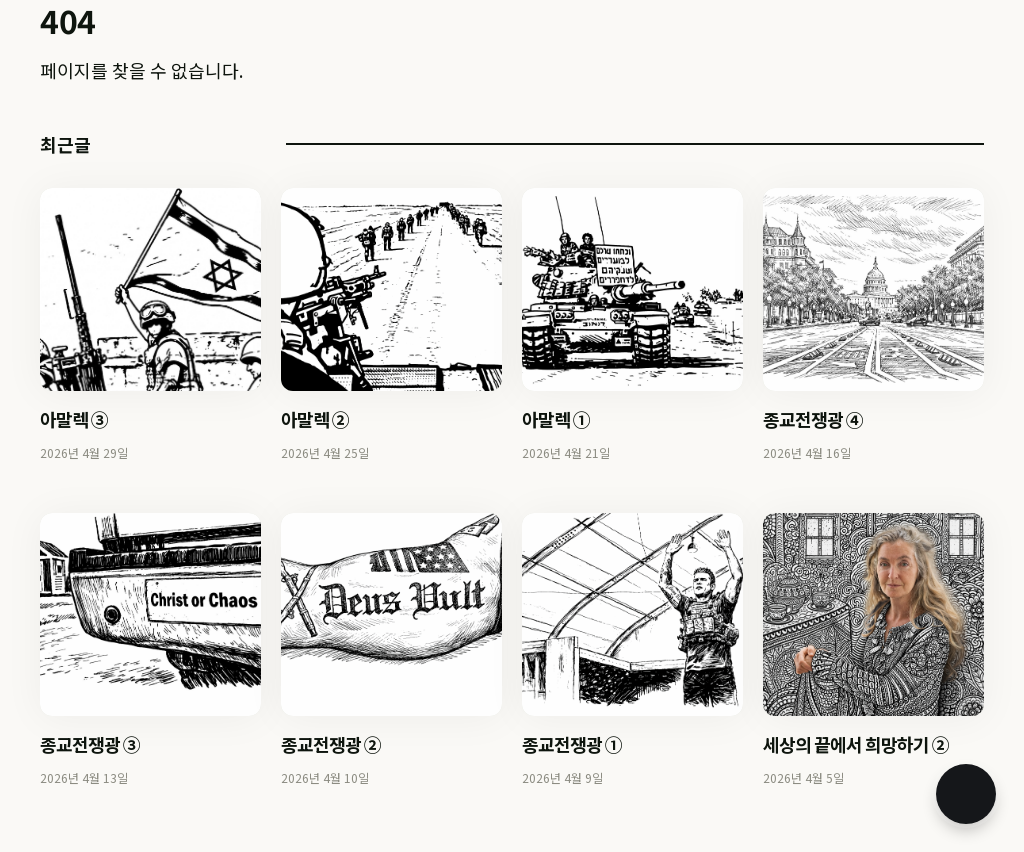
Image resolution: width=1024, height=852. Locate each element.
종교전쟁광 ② (331, 744)
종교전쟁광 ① (572, 744)
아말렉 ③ (74, 419)
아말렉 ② (315, 419)
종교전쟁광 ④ (813, 419)
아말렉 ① (556, 419)
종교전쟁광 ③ (90, 744)
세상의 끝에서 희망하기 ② (856, 744)
